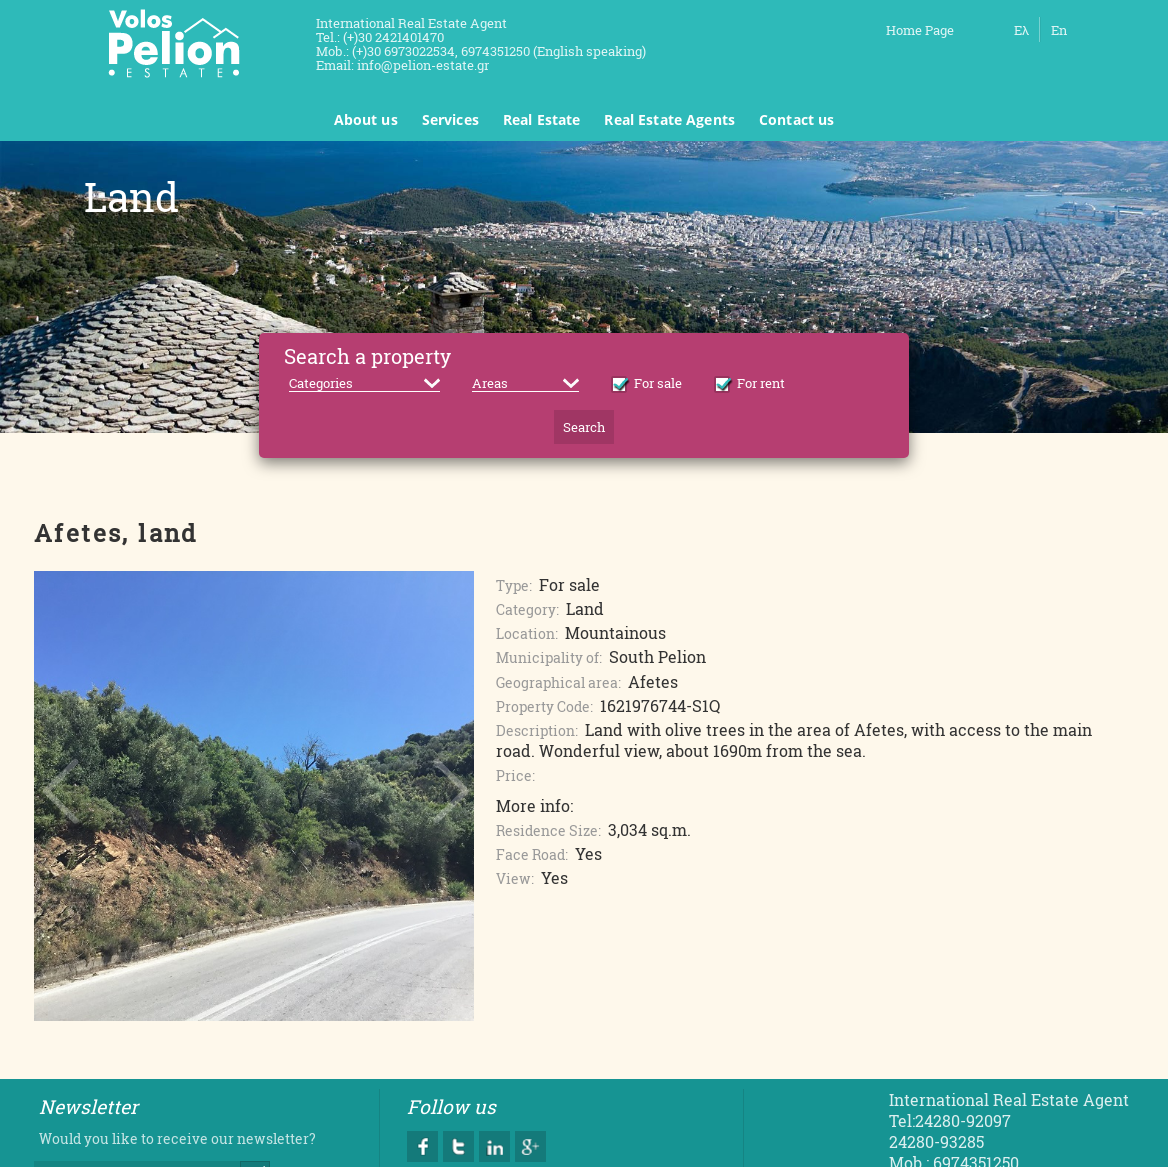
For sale (646, 383)
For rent (749, 383)
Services (450, 119)
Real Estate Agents (669, 119)
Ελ (1021, 30)
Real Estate (542, 119)
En (1059, 30)
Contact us (796, 119)
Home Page (920, 29)
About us (366, 119)
